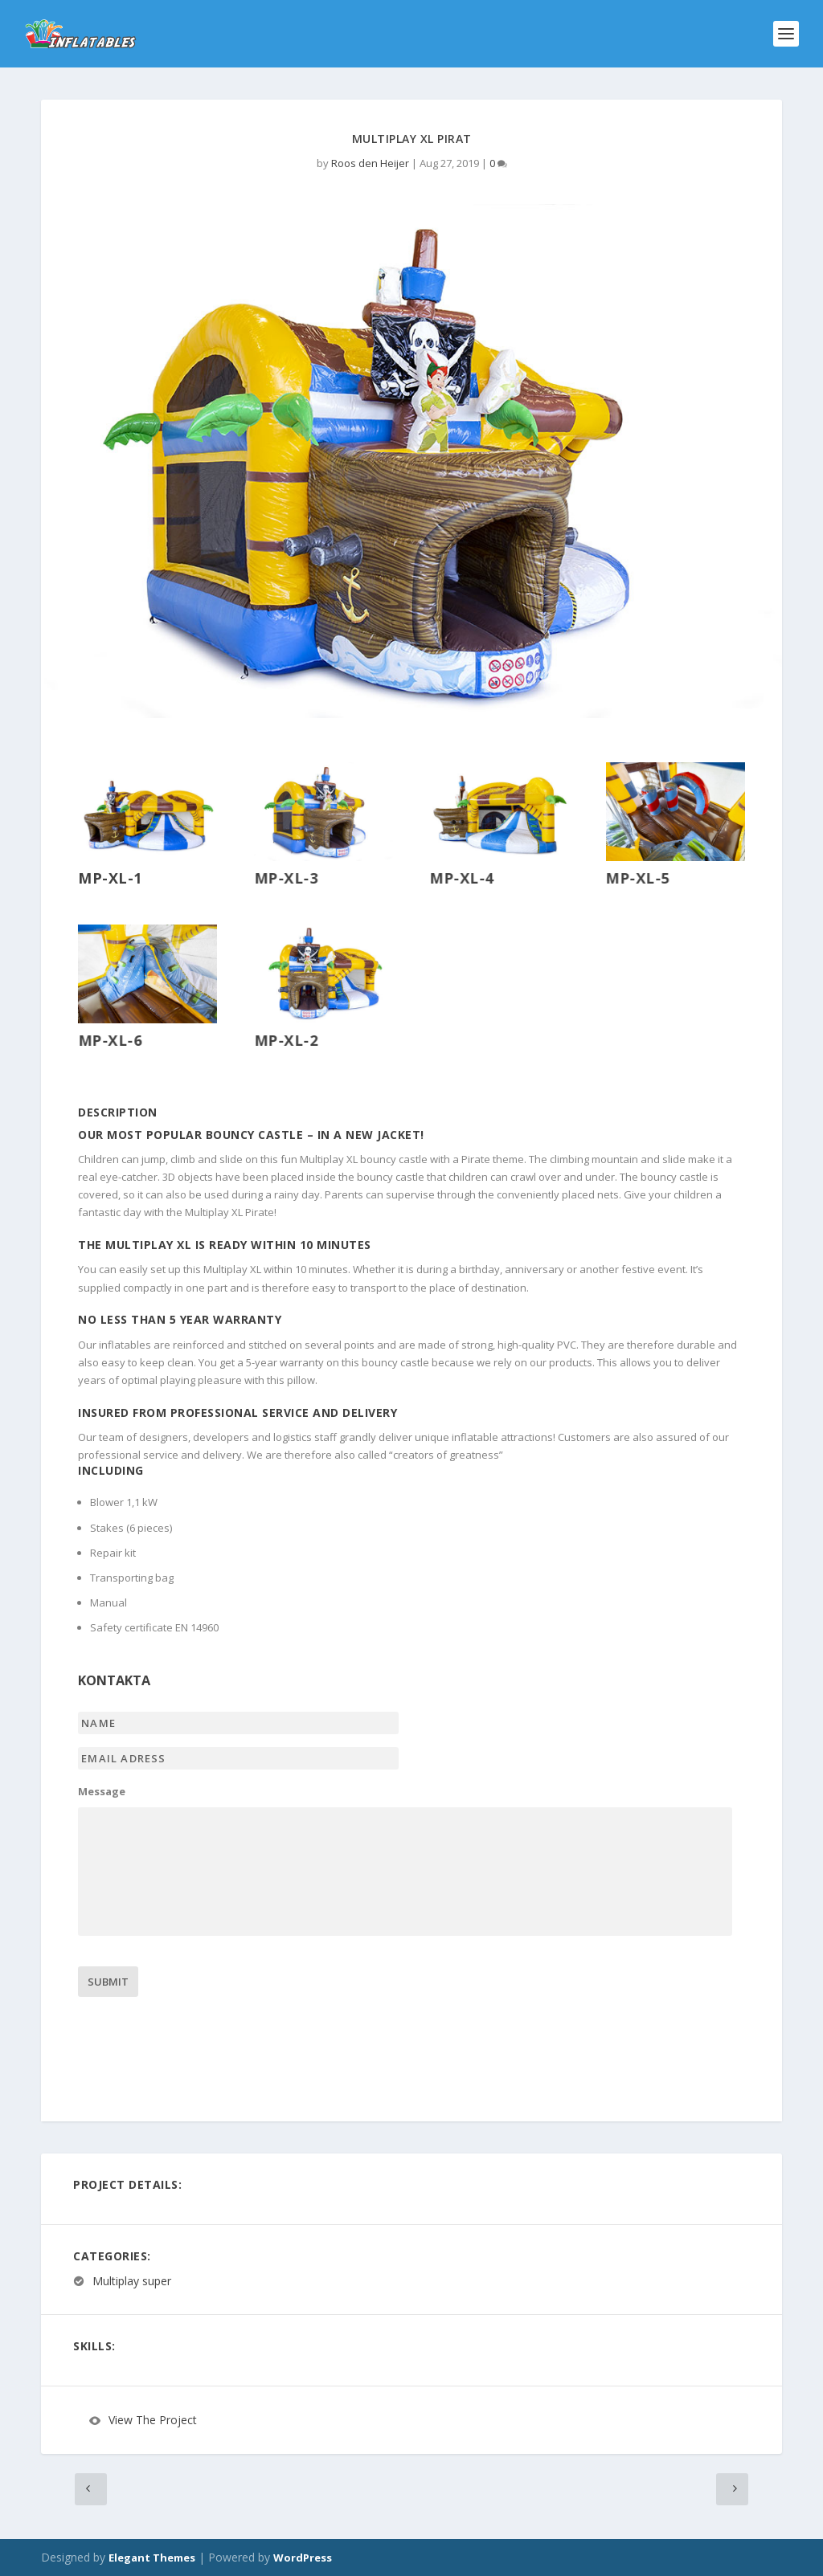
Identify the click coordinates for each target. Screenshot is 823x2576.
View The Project (153, 2420)
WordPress (302, 2557)
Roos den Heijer (370, 163)
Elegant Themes (152, 2557)
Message (101, 1791)
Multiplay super (131, 2280)
